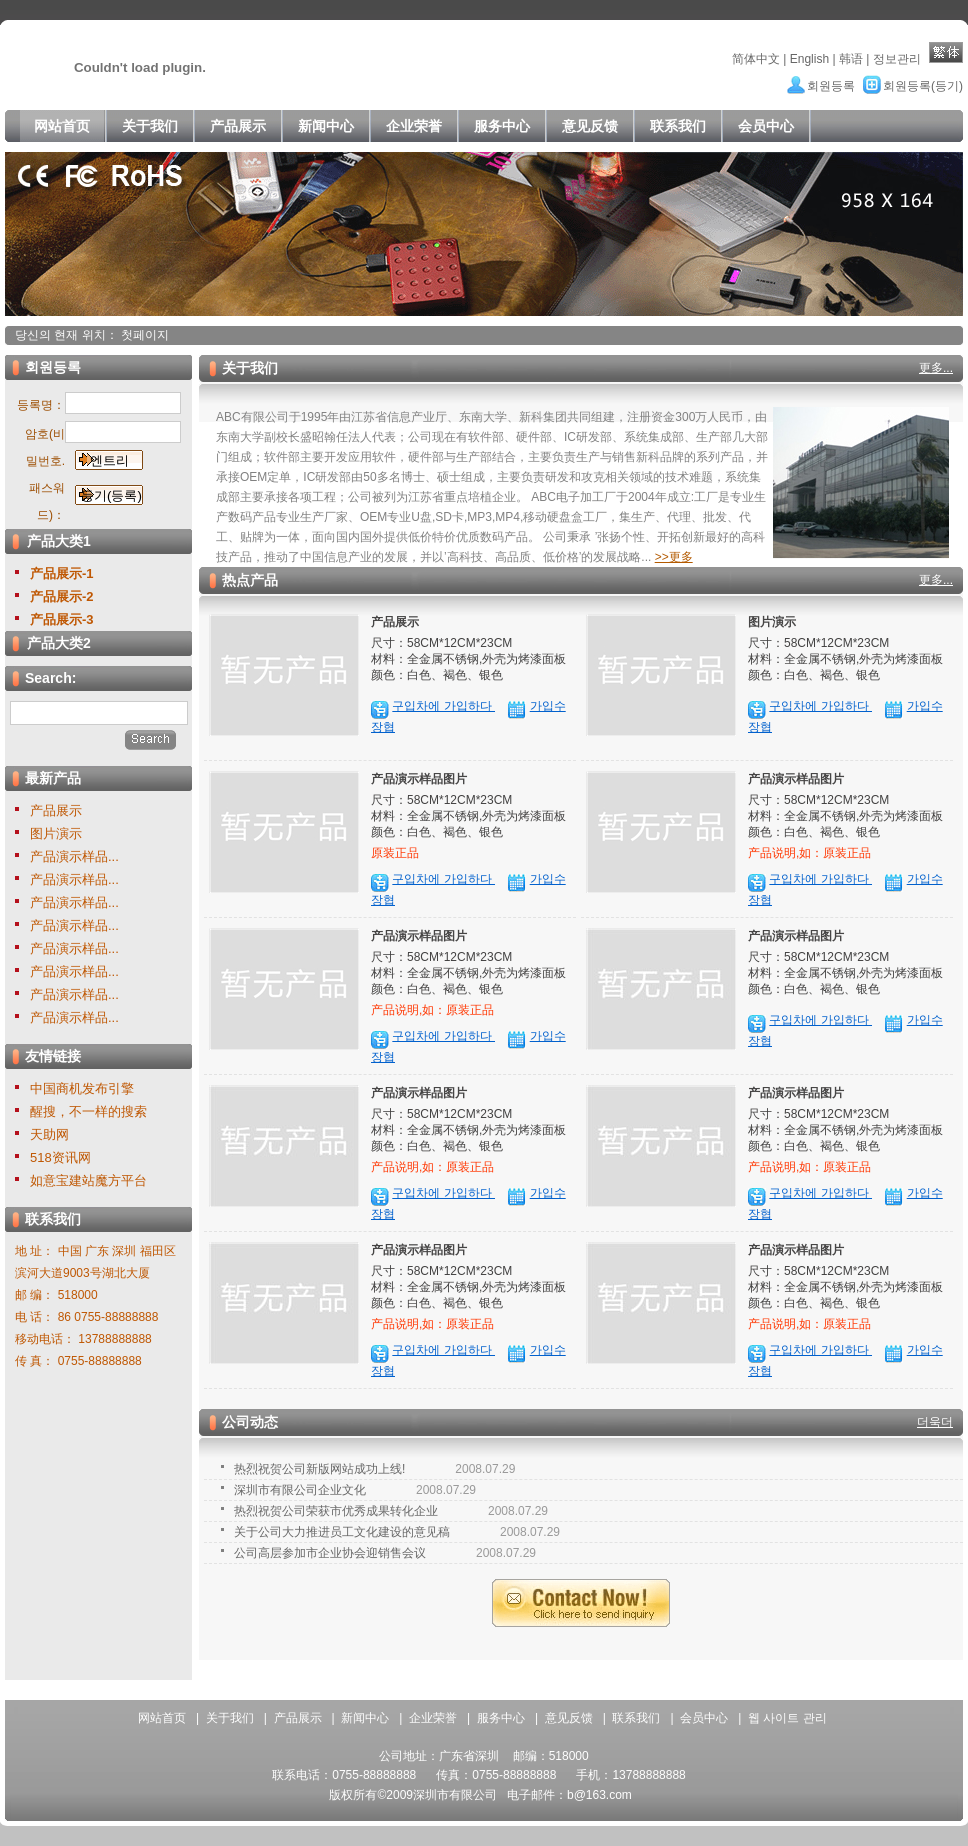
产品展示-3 (62, 619)
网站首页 (162, 1718)
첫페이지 (145, 335)
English (809, 59)
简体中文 (756, 59)
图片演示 (56, 833)
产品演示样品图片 (419, 779)
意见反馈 (569, 1718)
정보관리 (897, 59)
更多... (936, 368)
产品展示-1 (62, 573)
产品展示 (56, 810)
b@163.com (599, 1795)
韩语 (851, 59)
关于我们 (230, 1718)
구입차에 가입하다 (443, 706)
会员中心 (704, 1718)
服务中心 (501, 1718)
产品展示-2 (62, 596)
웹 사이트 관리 (787, 1718)
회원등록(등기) (923, 86)
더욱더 (935, 1422)
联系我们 (636, 1718)
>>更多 (674, 557)
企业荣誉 (433, 1718)
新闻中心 (365, 1718)
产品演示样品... (74, 856)
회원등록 (831, 86)
